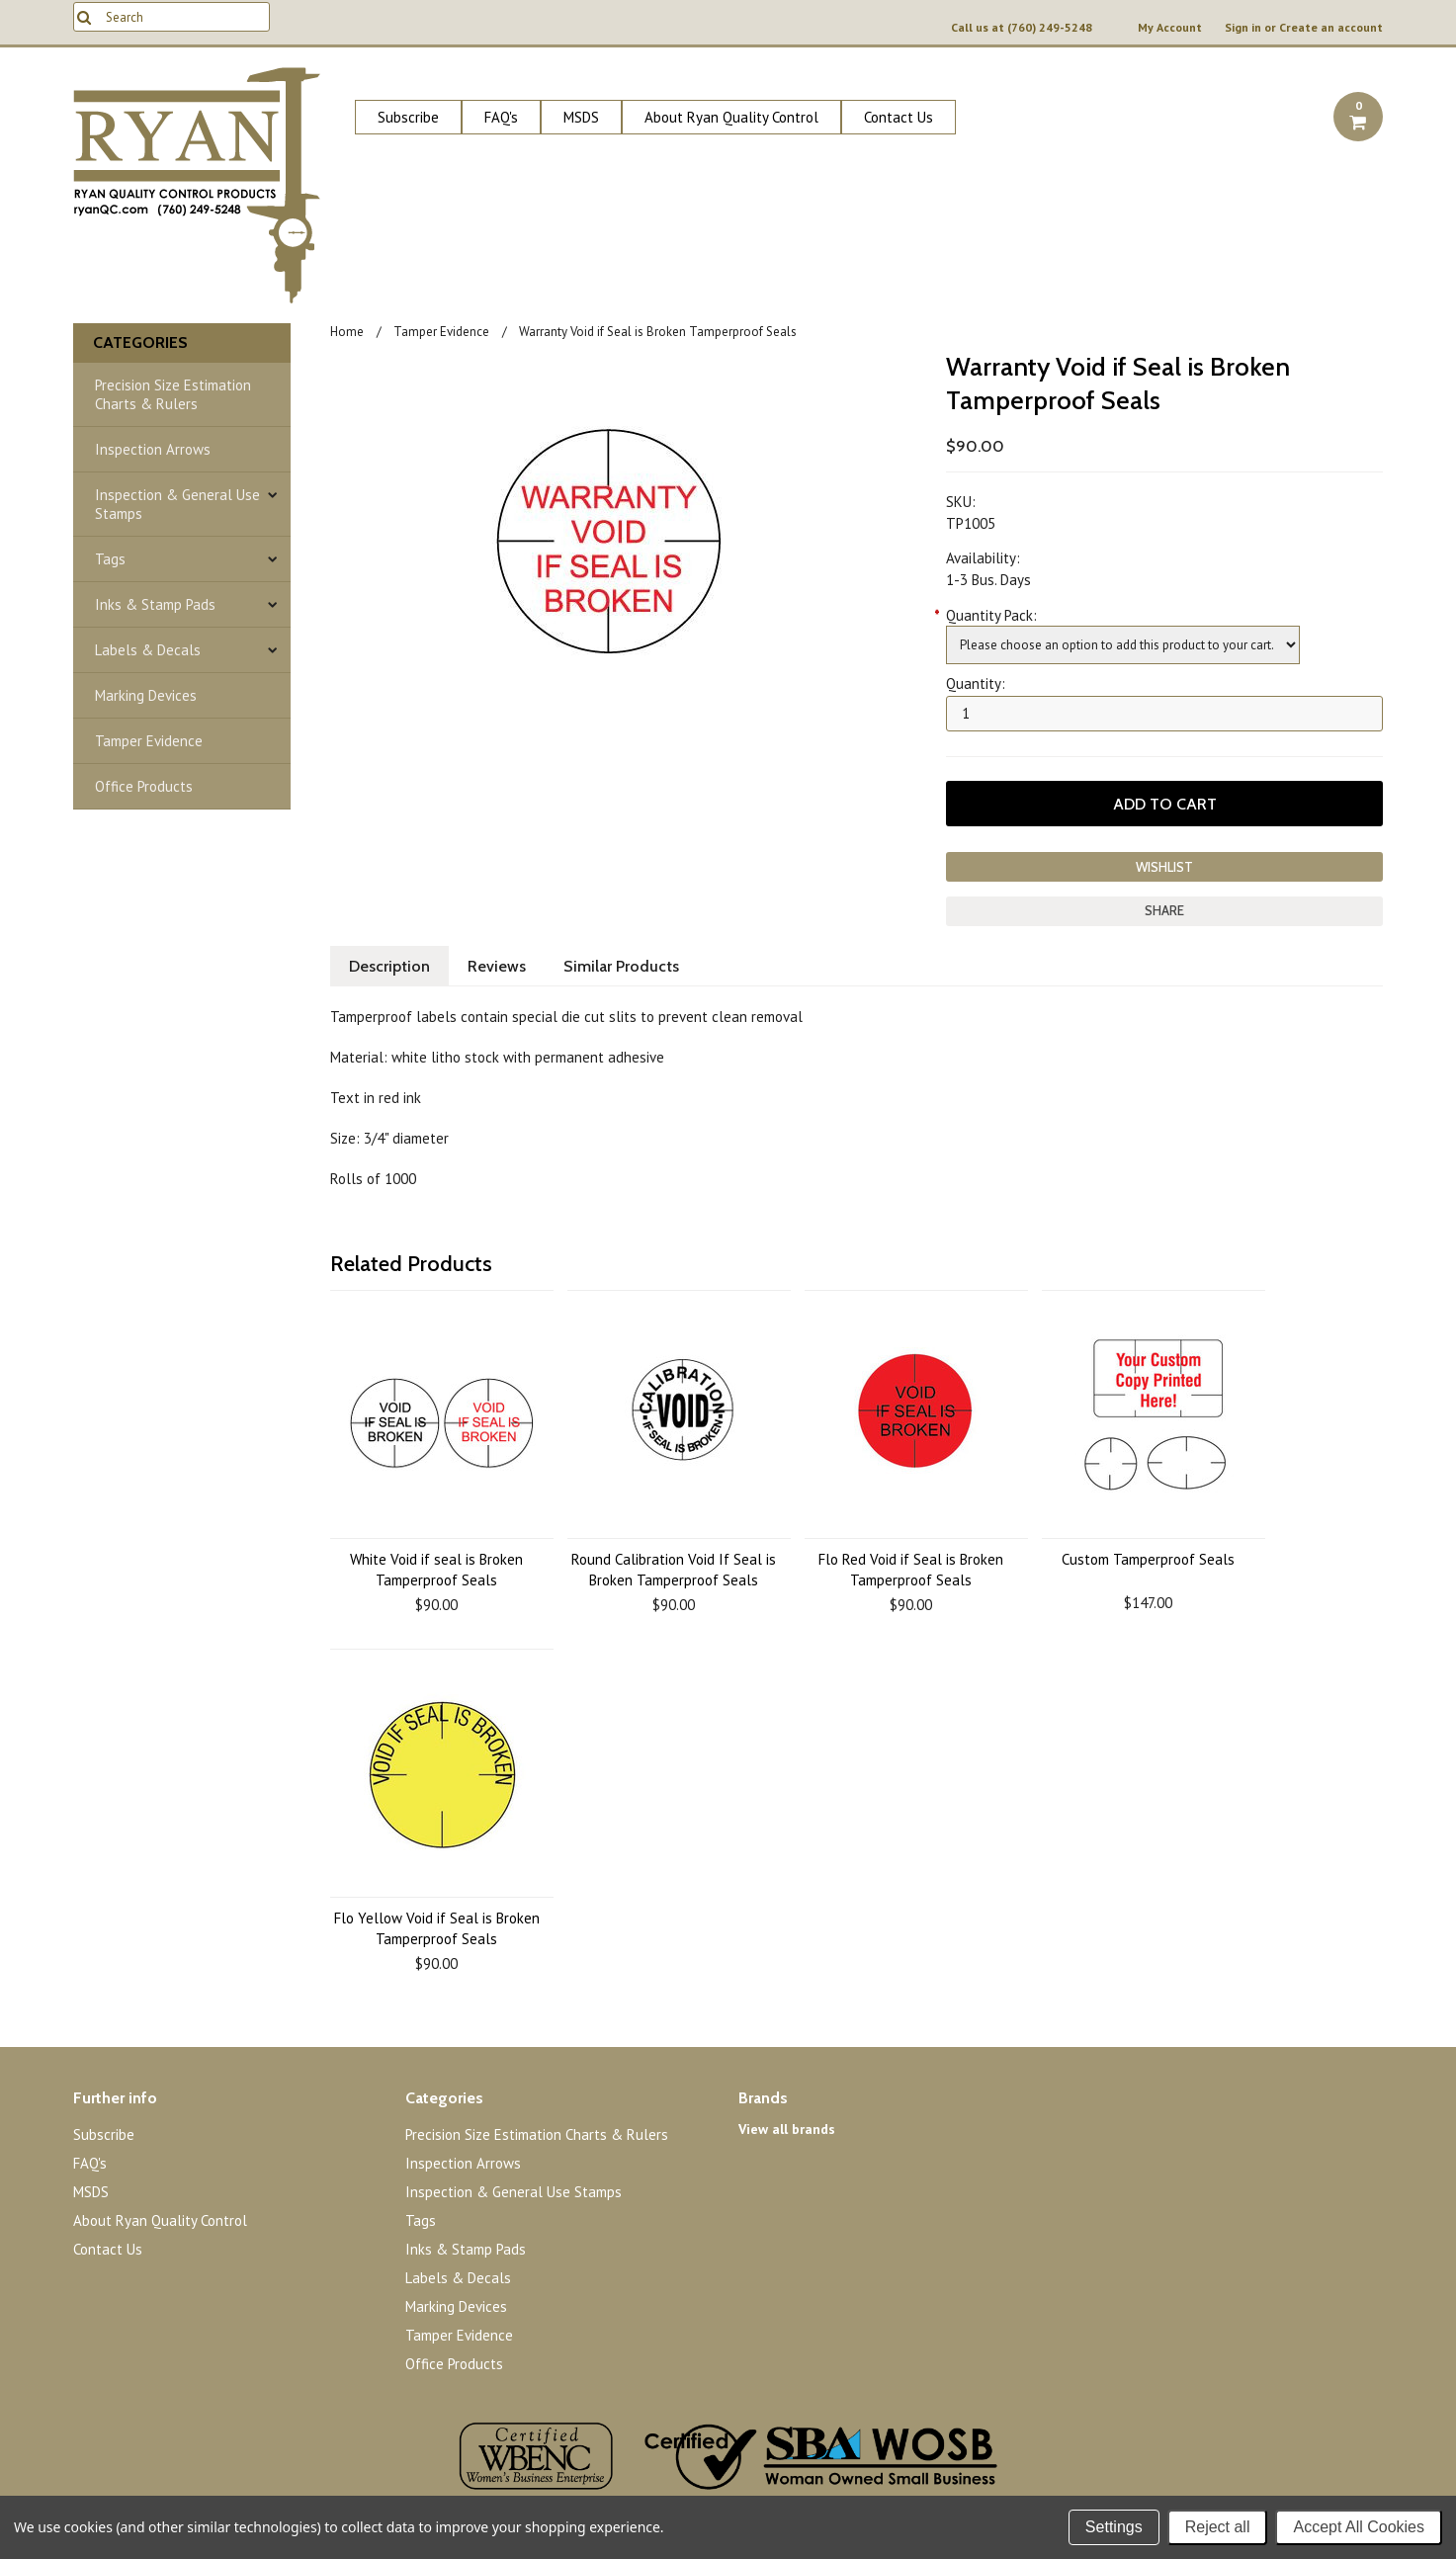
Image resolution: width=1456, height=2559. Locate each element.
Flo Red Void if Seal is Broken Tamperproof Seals (910, 1569)
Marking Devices (146, 695)
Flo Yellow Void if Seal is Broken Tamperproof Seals (437, 1928)
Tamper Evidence (149, 740)
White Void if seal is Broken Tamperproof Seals (436, 1569)
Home (347, 331)
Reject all (1217, 2526)
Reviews (497, 966)
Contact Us (898, 117)
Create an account (1331, 28)
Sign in (1243, 28)
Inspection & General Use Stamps (177, 504)
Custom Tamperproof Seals (1148, 1559)
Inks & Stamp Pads (155, 604)
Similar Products (621, 966)
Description (389, 966)
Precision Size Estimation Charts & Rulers (173, 394)
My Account (1170, 28)
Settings (1114, 2526)
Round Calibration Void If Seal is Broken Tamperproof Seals (673, 1569)
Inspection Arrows (153, 449)
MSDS (581, 117)
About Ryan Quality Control (731, 117)
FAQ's (501, 117)
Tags (110, 559)
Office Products (144, 786)
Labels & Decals (148, 649)
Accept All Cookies (1358, 2526)
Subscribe (408, 117)
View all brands (786, 2129)
